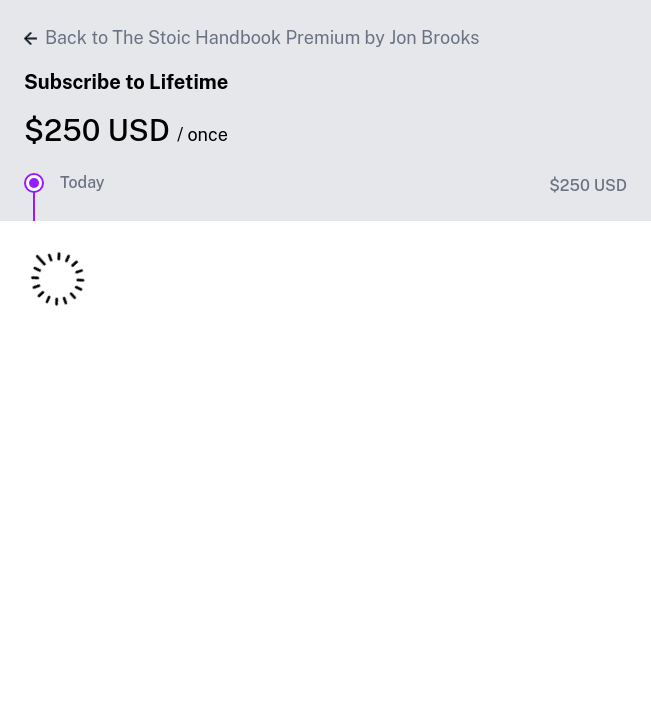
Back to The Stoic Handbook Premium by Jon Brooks (251, 37)
